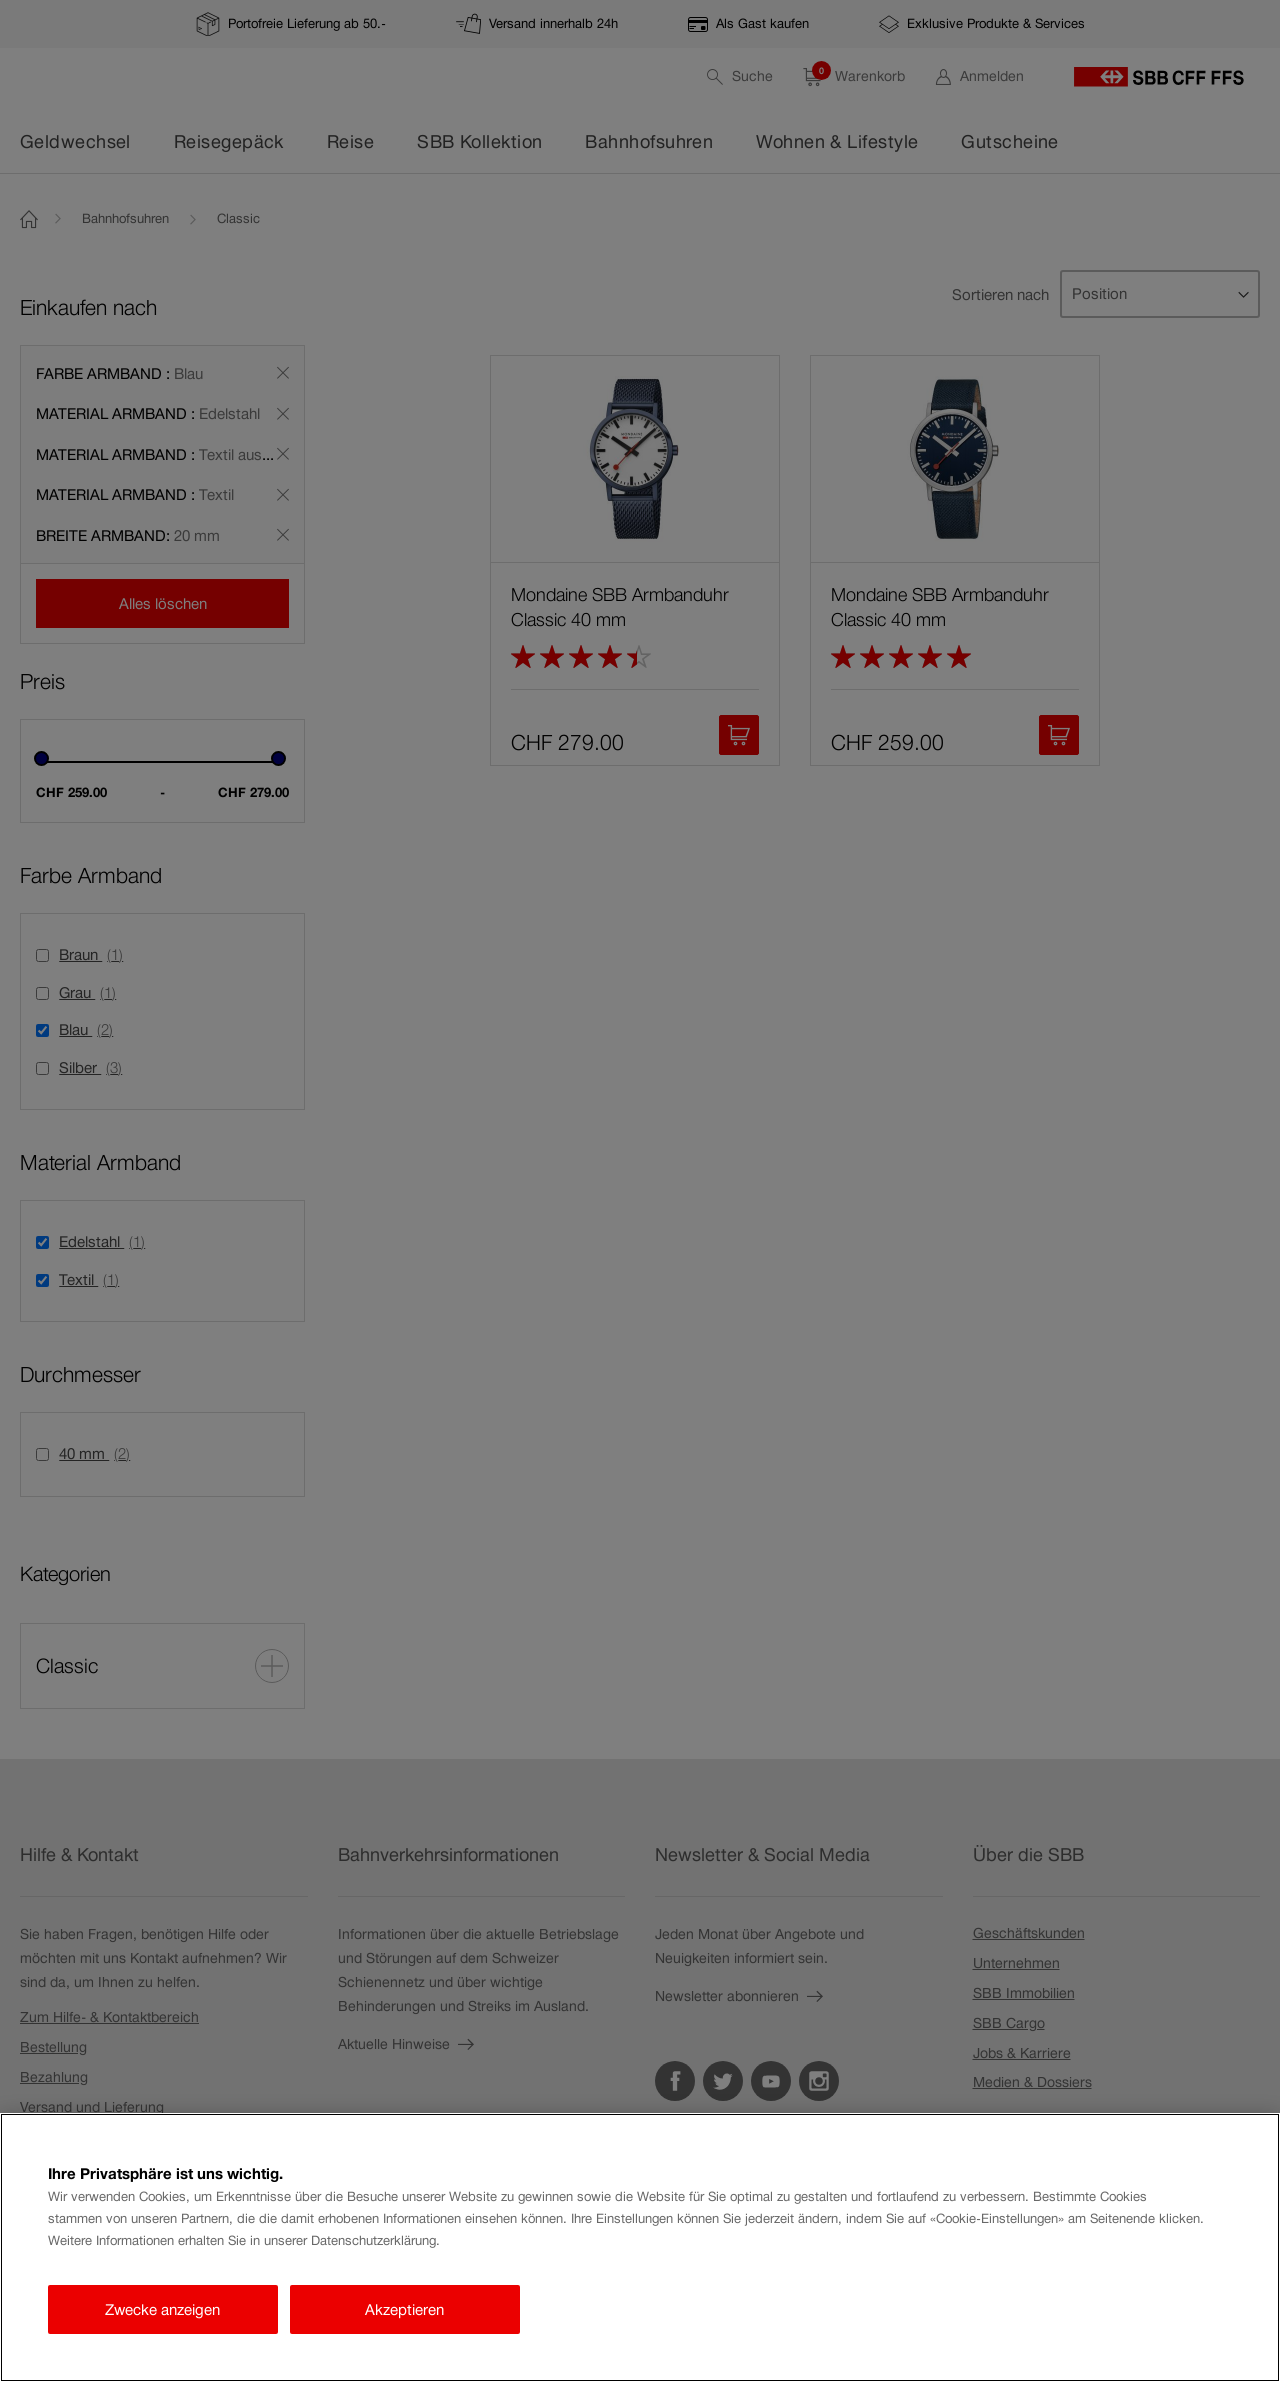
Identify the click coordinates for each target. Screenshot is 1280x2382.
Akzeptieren (404, 2309)
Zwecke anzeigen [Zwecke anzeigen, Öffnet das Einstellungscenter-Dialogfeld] (162, 2309)
